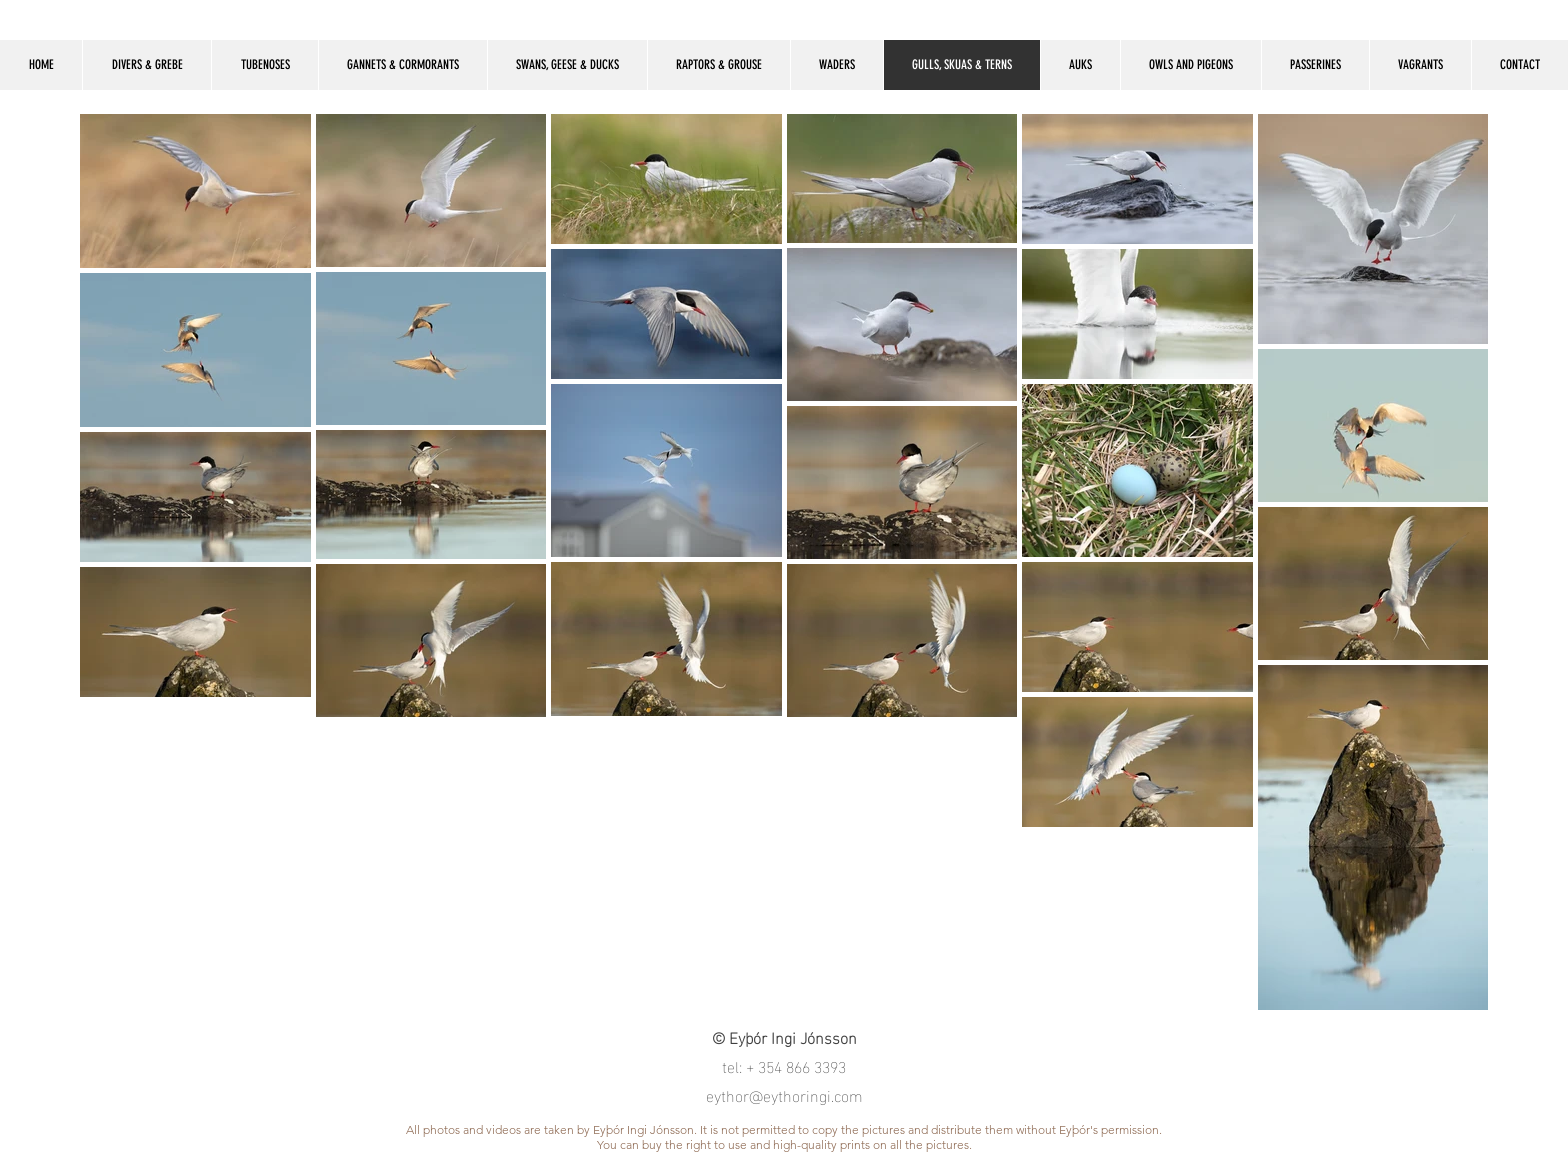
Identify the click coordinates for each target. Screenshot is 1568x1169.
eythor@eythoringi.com (784, 1094)
